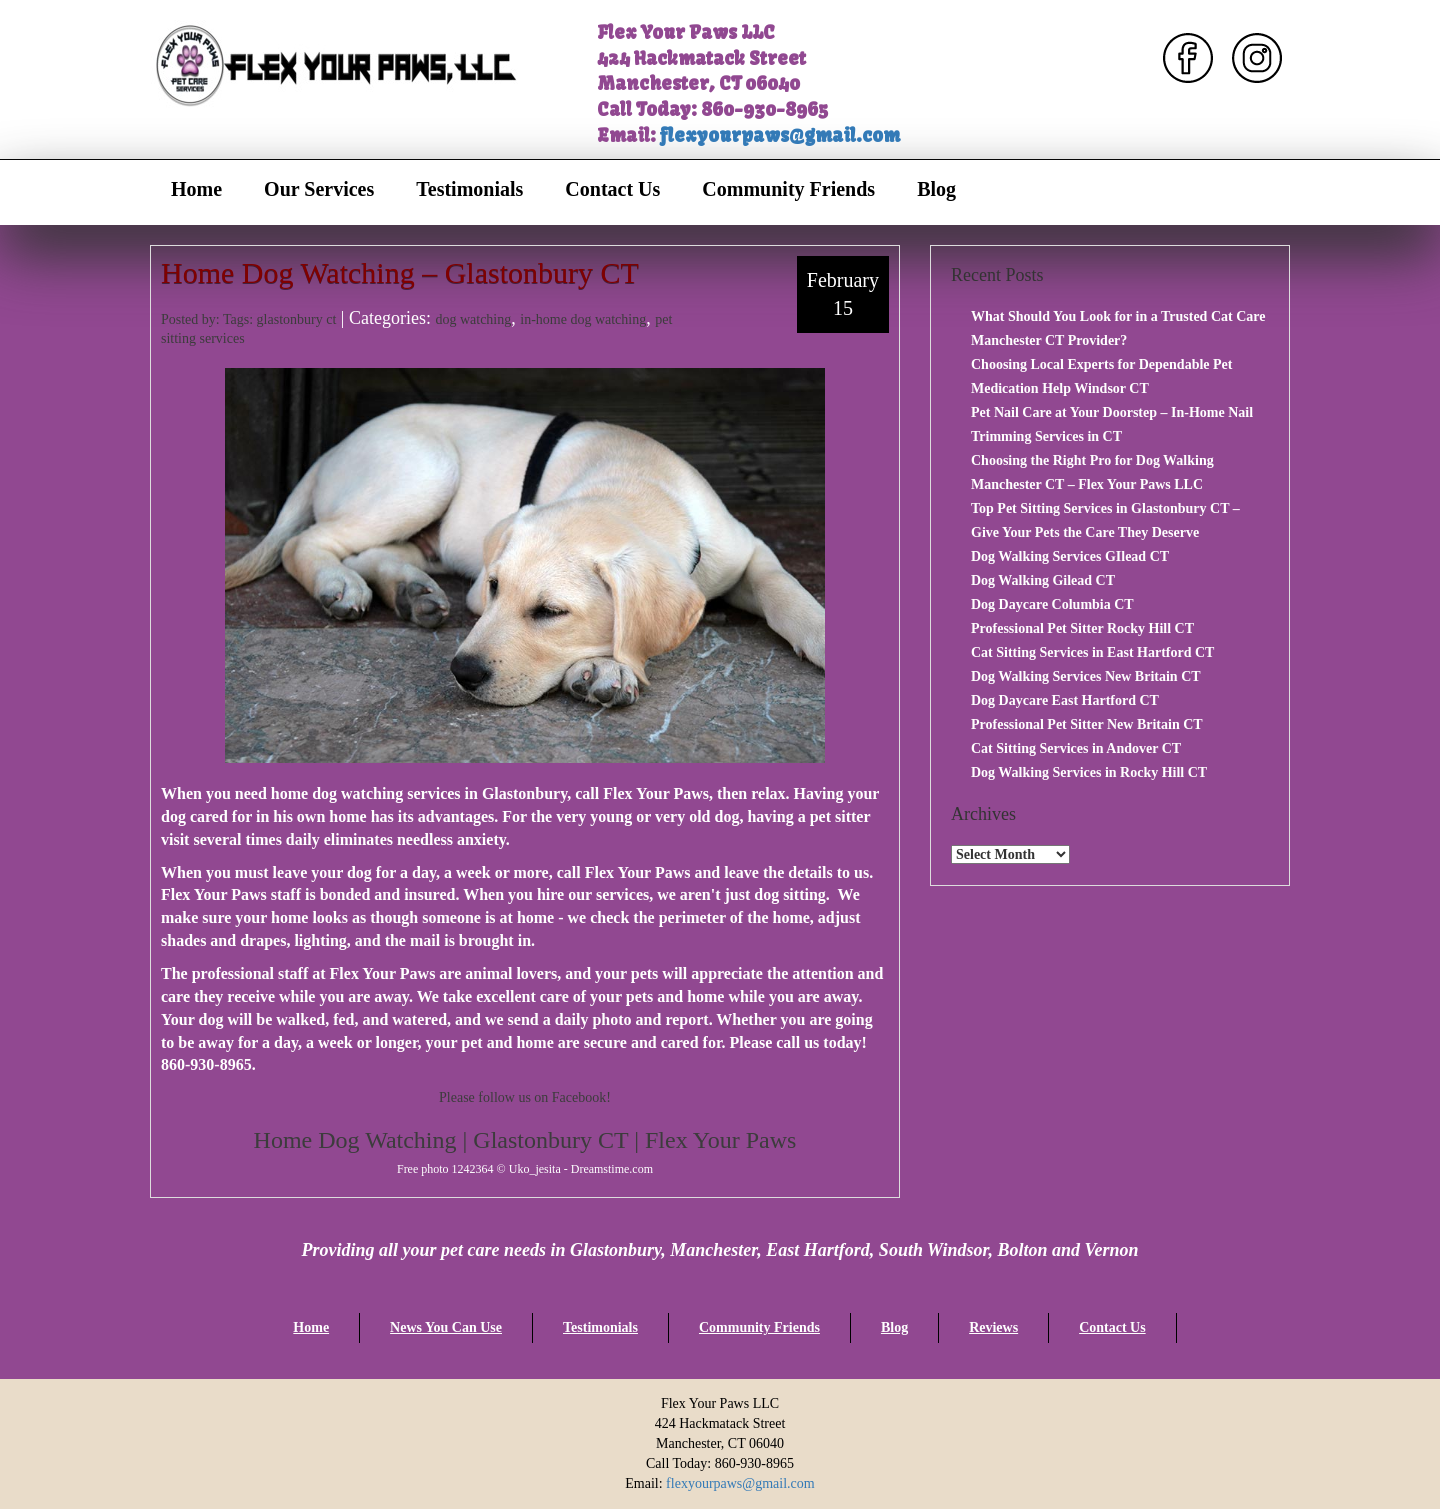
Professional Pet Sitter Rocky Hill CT (1082, 628)
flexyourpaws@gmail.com (780, 135)
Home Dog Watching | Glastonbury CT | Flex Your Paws (525, 1140)
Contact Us (612, 189)
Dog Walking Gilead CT (1043, 580)
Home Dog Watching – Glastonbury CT (400, 272)
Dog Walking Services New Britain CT (1086, 676)
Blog (936, 189)
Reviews (993, 1327)
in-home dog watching (583, 319)
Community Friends (788, 189)
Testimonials (469, 189)
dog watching (473, 319)
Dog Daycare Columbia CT (1052, 604)
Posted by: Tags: (209, 319)
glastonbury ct (297, 319)
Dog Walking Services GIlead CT (1070, 556)
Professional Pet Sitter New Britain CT (1087, 724)
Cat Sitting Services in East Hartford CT (1092, 652)
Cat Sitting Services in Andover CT (1076, 748)
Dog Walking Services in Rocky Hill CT (1089, 772)
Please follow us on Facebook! (525, 1097)
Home (196, 189)
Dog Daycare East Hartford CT (1065, 700)
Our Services (319, 189)
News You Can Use (446, 1327)
